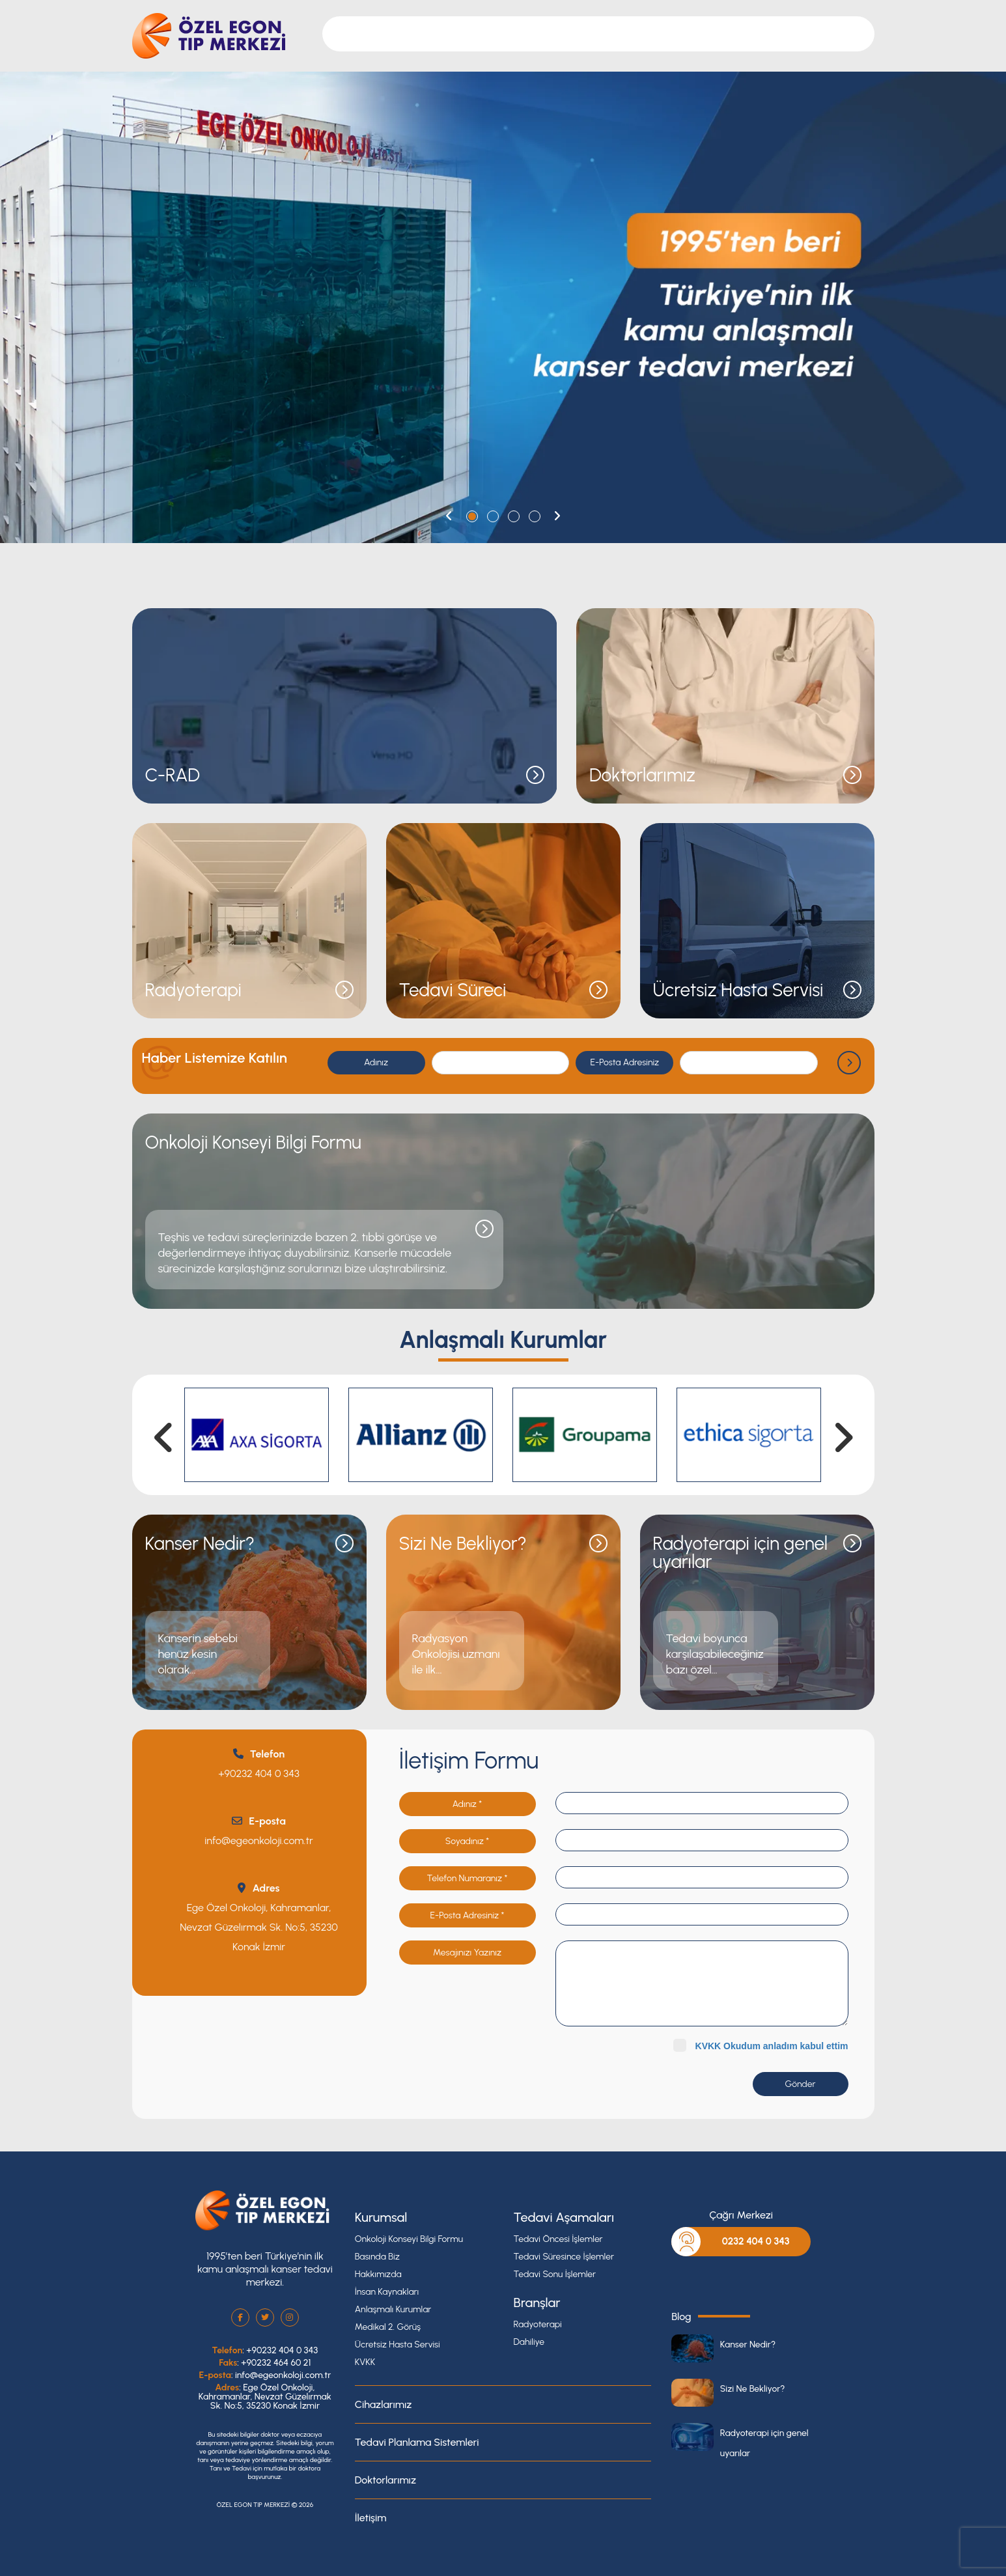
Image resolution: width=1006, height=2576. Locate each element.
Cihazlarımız (383, 2404)
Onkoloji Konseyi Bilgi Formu (409, 2239)
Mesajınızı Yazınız (467, 1952)
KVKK (365, 2362)
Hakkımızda (378, 2274)
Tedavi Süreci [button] (685, 33)
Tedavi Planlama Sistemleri (417, 2442)
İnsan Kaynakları (387, 2291)
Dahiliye (529, 2341)
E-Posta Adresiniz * (467, 1915)
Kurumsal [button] (426, 33)
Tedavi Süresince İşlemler (564, 2256)
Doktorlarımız (612, 33)
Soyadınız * (467, 1841)
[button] (449, 516)
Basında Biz (377, 2256)
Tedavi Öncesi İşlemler (558, 2239)
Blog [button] (740, 33)
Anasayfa (370, 33)
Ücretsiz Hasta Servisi (397, 2344)
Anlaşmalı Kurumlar (393, 2309)
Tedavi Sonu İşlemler (555, 2274)
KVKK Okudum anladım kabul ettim (771, 2046)
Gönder (800, 2084)
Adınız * (467, 1804)
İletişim (781, 33)
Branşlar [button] (481, 33)
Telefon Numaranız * (467, 1878)
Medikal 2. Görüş (388, 2326)
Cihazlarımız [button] (541, 33)
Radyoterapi (538, 2324)
